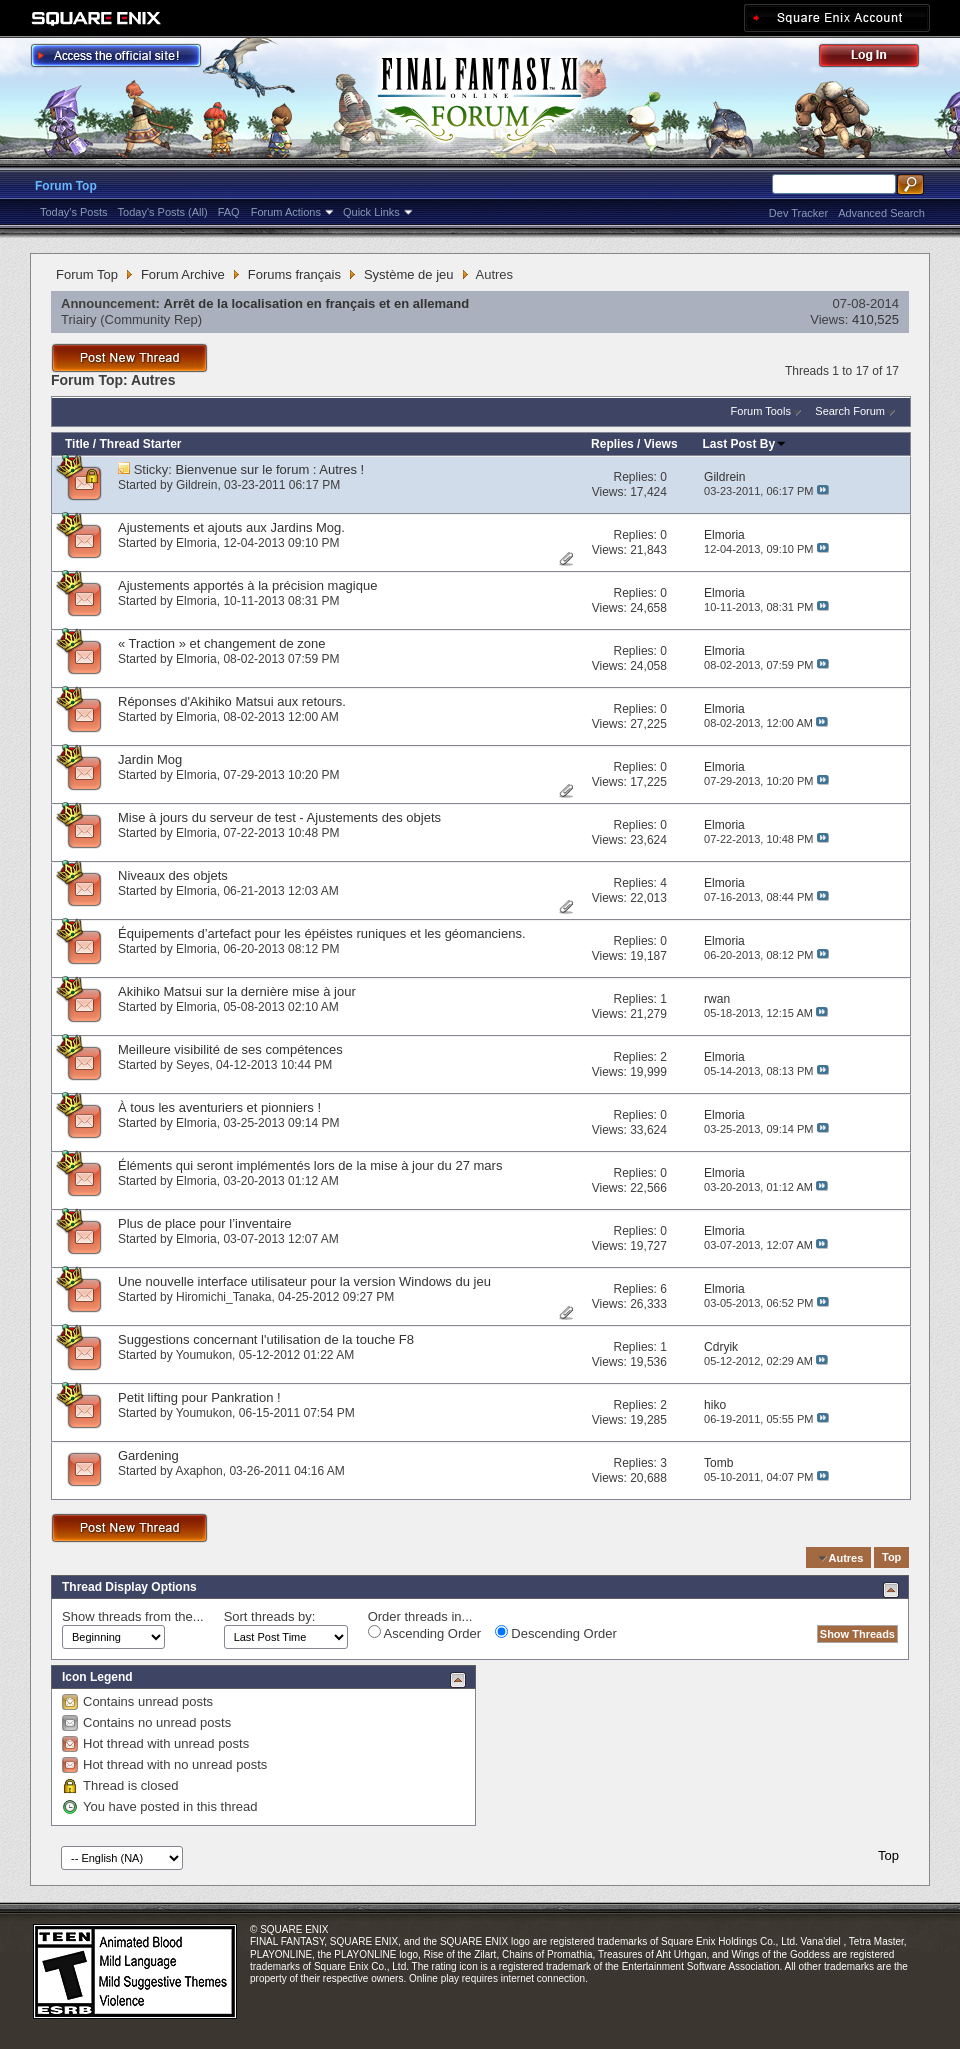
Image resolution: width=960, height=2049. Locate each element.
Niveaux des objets (173, 875)
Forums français (294, 274)
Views (661, 444)
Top (891, 1558)
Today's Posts (74, 212)
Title (77, 444)
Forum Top (66, 186)
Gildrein (196, 485)
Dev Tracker (798, 213)
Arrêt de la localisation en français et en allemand (317, 303)
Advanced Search (881, 213)
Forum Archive (183, 274)
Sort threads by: (270, 1616)
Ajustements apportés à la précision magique (247, 585)
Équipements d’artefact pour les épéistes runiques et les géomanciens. (322, 933)
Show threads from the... (133, 1616)
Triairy (79, 319)
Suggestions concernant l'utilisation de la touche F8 (266, 1339)
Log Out (879, 58)
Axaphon (198, 1471)
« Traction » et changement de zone (221, 643)
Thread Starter (140, 444)
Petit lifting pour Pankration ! (199, 1397)
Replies (612, 444)
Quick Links (371, 212)
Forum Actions (286, 212)
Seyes (192, 1065)
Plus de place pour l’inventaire (204, 1223)
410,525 (875, 319)
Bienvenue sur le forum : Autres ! (270, 469)
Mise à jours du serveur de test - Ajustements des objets (279, 817)
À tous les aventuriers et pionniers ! (219, 1107)
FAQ (229, 212)
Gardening (148, 1455)
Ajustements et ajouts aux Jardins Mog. (231, 527)
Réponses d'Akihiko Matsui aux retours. (232, 701)
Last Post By (745, 444)
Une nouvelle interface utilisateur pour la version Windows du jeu (304, 1281)
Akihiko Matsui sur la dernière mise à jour (237, 991)
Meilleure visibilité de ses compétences (230, 1049)
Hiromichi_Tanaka (223, 1297)
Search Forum (850, 411)
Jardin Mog (150, 759)
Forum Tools (761, 411)
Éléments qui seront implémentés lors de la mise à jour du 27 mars (310, 1165)
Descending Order (556, 1633)
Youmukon (204, 1355)
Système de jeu (409, 274)
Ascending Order (424, 1633)
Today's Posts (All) (163, 212)
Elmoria (196, 543)
